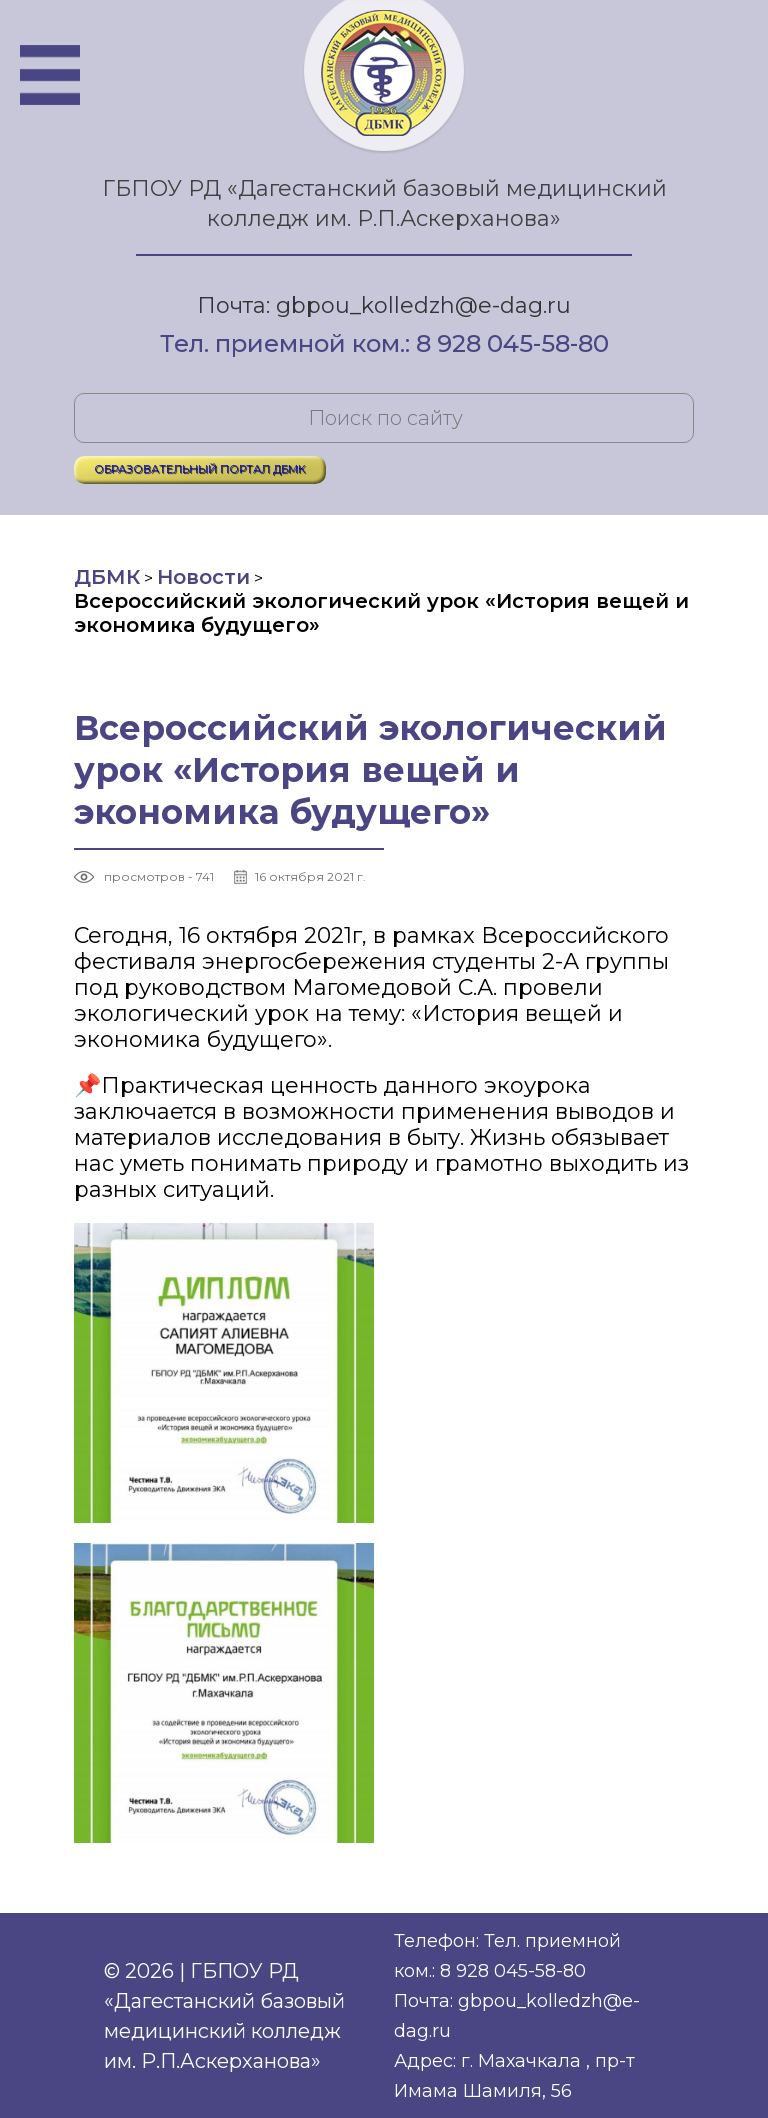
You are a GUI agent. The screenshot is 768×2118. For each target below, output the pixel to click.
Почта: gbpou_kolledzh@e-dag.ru (384, 305)
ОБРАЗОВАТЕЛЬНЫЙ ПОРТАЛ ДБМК (200, 469)
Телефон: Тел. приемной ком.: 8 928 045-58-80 (507, 1956)
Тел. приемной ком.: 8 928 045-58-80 (384, 345)
